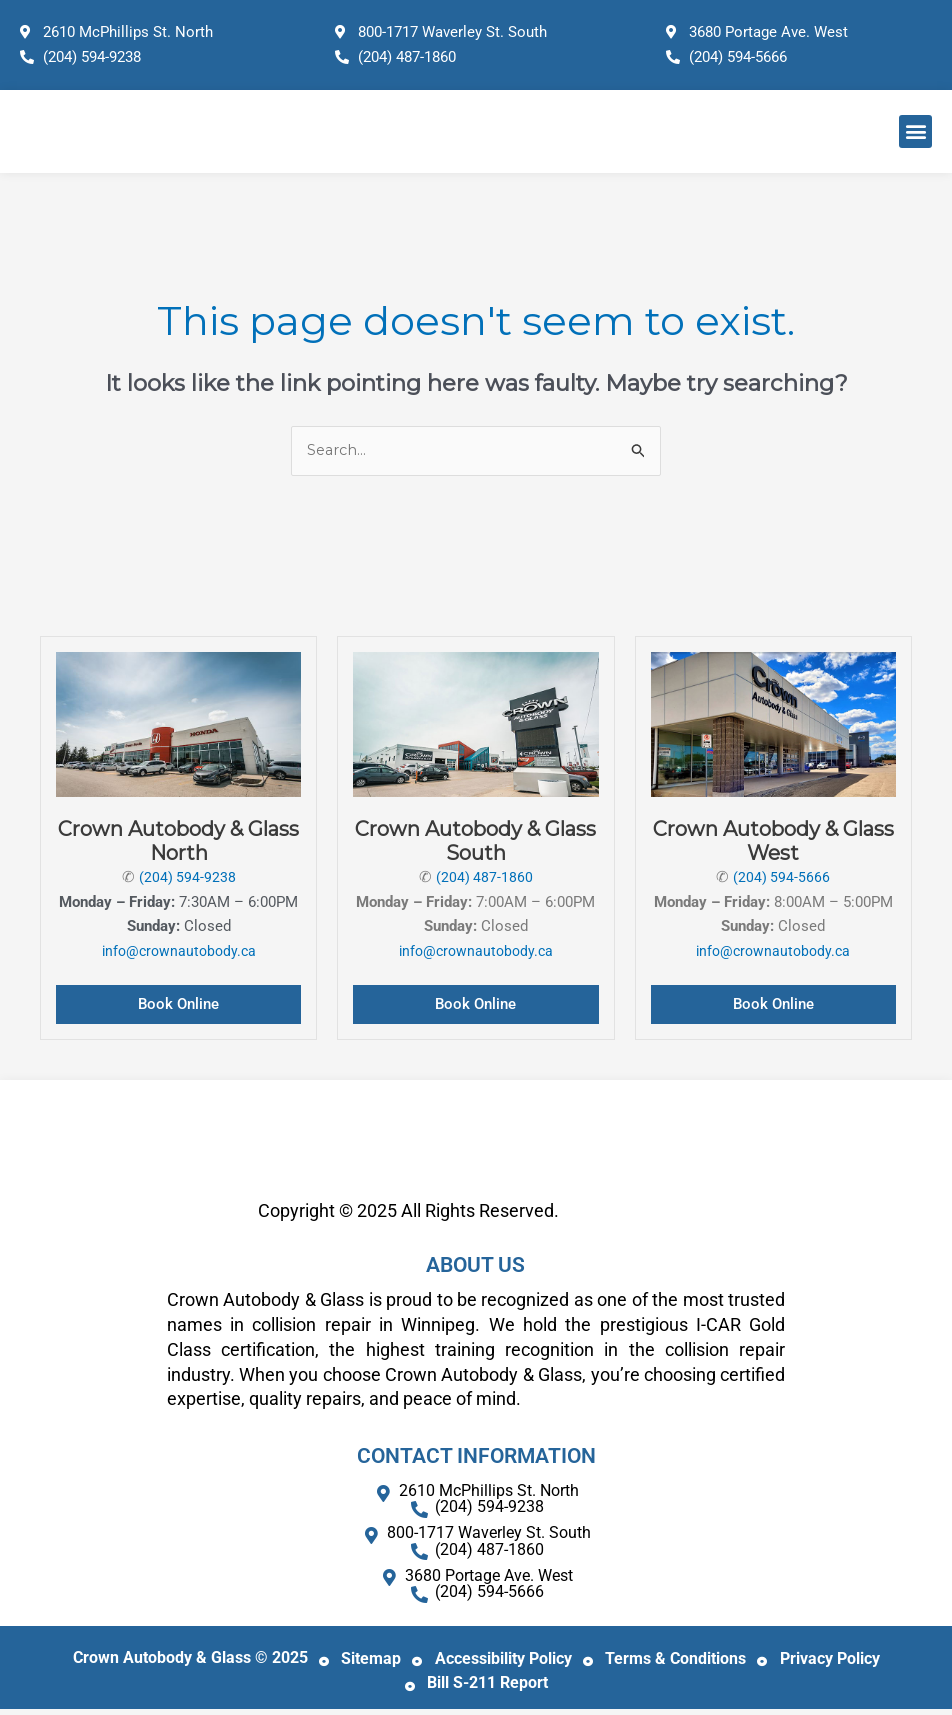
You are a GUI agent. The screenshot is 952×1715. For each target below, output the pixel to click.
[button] (915, 131)
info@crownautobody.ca (178, 952)
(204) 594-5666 (782, 878)
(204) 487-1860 (484, 878)
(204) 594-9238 (187, 878)
